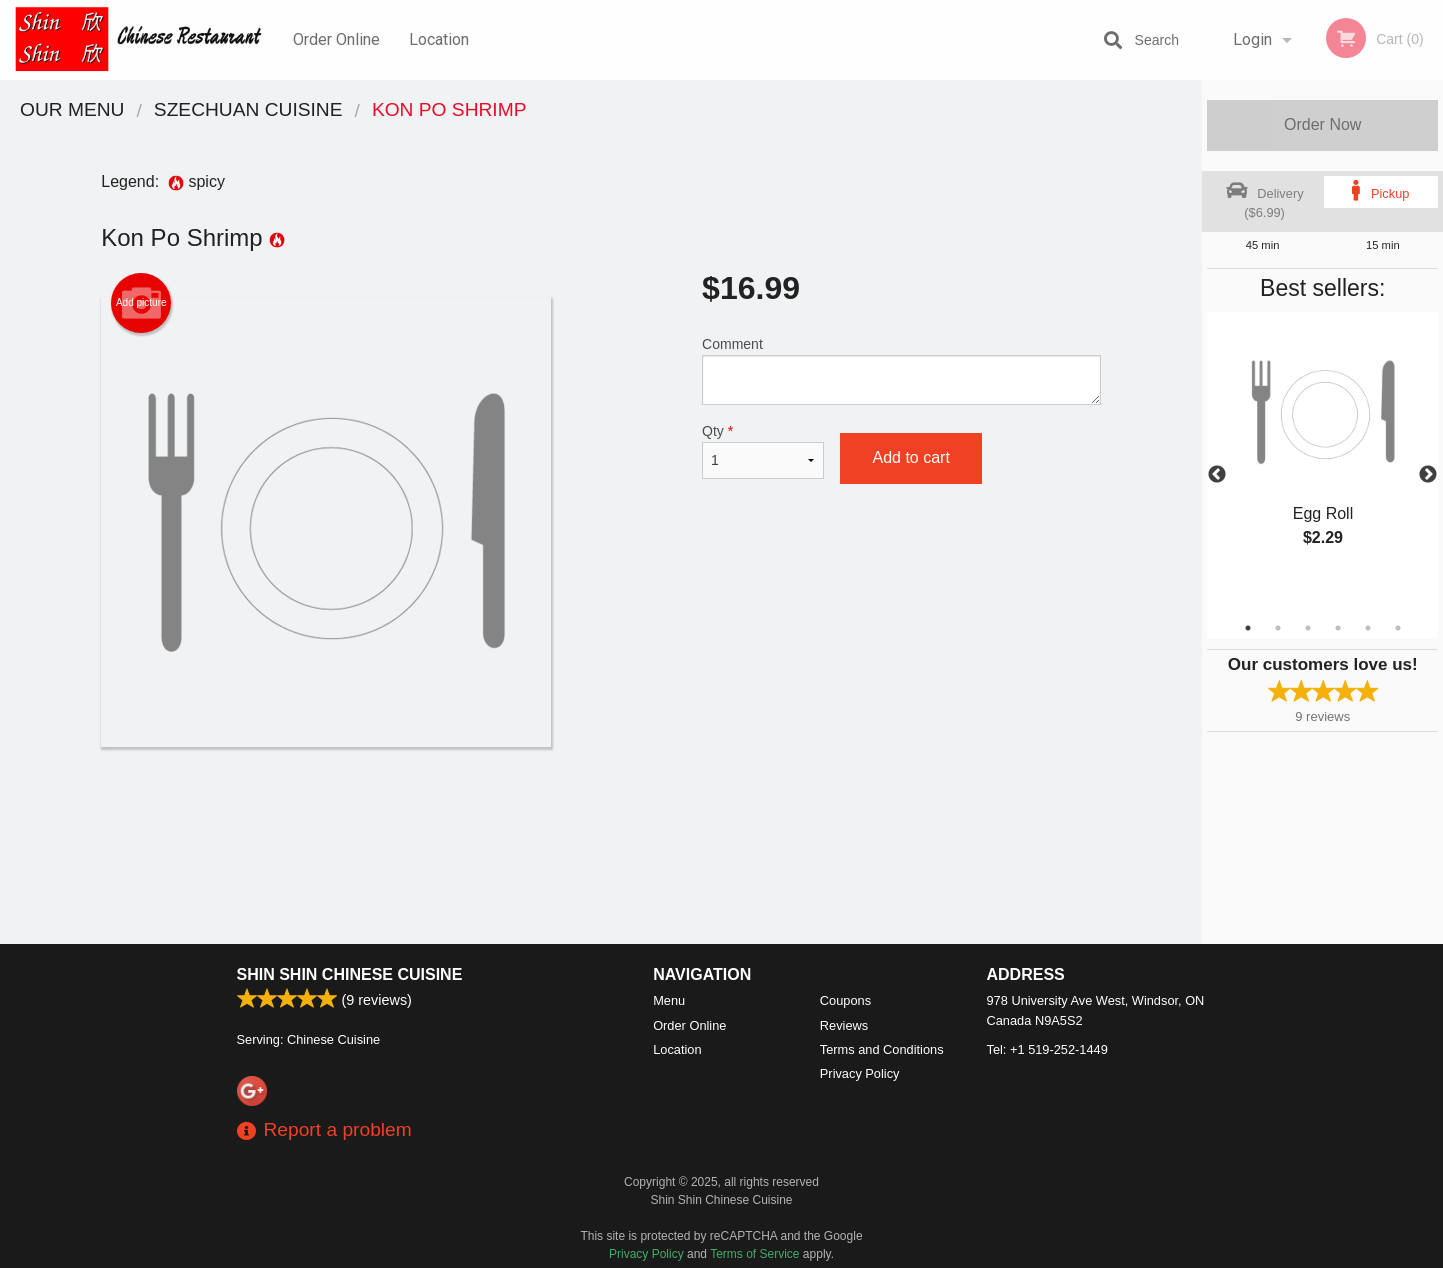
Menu (669, 1000)
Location (439, 39)
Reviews (844, 1025)
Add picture (141, 303)
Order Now (1322, 124)
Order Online (336, 39)
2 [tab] (1278, 628)
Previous (1217, 475)
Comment (901, 370)
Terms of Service (754, 1254)
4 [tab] (1338, 628)
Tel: (1047, 1049)
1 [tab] (1248, 628)
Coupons (845, 1000)
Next (1428, 475)
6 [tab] (1398, 628)
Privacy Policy (860, 1073)
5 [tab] (1368, 628)
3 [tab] (1308, 628)
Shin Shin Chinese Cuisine (350, 974)
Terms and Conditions (882, 1049)
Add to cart (910, 457)
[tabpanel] (1322, 451)
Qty (763, 451)
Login (1252, 39)
